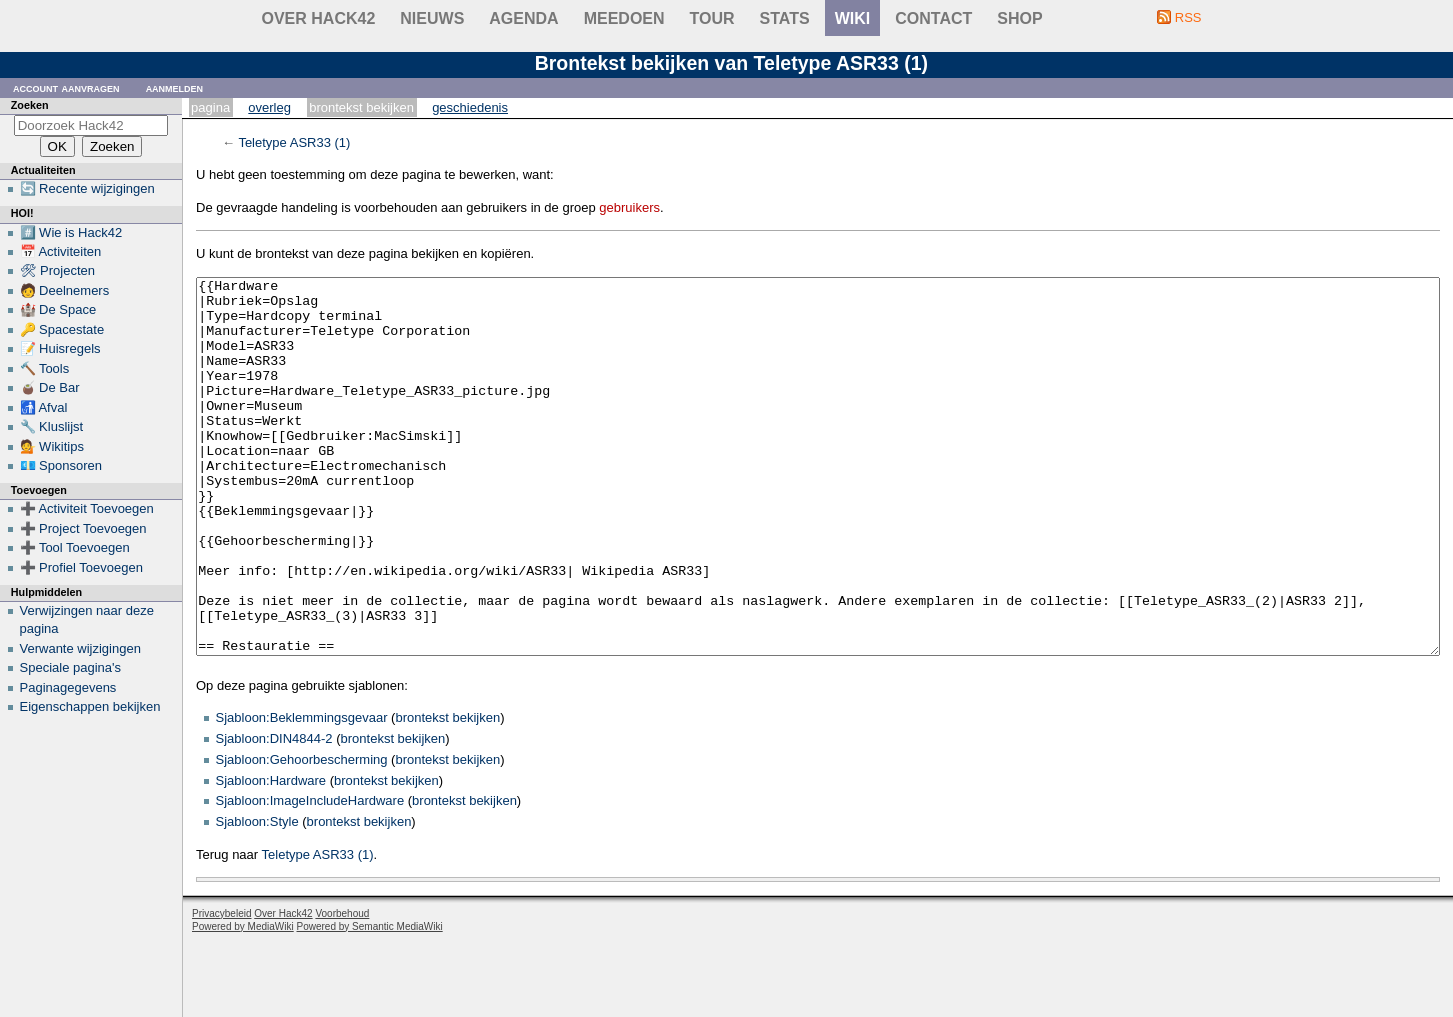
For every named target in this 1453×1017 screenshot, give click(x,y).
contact (933, 18)
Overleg (269, 107)
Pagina (210, 107)
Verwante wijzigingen (80, 648)
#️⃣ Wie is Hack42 (71, 232)
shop (1019, 18)
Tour (712, 18)
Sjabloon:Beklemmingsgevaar (302, 792)
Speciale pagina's (71, 667)
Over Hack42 (319, 18)
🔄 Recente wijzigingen (87, 188)
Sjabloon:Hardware (271, 855)
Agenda (523, 18)
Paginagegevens (68, 687)
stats (785, 18)
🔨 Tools (45, 368)
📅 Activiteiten (61, 251)
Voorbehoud (342, 988)
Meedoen (624, 18)
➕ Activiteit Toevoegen (87, 508)
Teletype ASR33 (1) (294, 142)
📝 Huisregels (60, 348)
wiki (853, 18)
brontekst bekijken (447, 792)
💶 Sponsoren (61, 465)
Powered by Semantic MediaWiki (370, 1001)
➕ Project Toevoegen (83, 528)
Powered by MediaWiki (243, 1001)
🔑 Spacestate (62, 329)
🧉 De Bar (50, 387)
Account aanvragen (66, 87)
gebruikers (629, 207)
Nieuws (432, 18)
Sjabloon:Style (257, 896)
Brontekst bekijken (361, 107)
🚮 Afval (44, 407)
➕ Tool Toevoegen (75, 547)
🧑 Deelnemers (65, 290)
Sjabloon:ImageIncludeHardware (310, 875)
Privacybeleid (221, 988)
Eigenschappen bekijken (90, 706)
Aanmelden (175, 87)
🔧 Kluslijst (52, 426)
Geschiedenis (470, 107)
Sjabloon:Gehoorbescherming (302, 834)
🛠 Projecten (58, 270)
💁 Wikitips (52, 446)
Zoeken (30, 105)
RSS (1188, 17)
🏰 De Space (58, 309)
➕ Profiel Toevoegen (81, 567)
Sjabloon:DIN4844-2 (274, 813)
